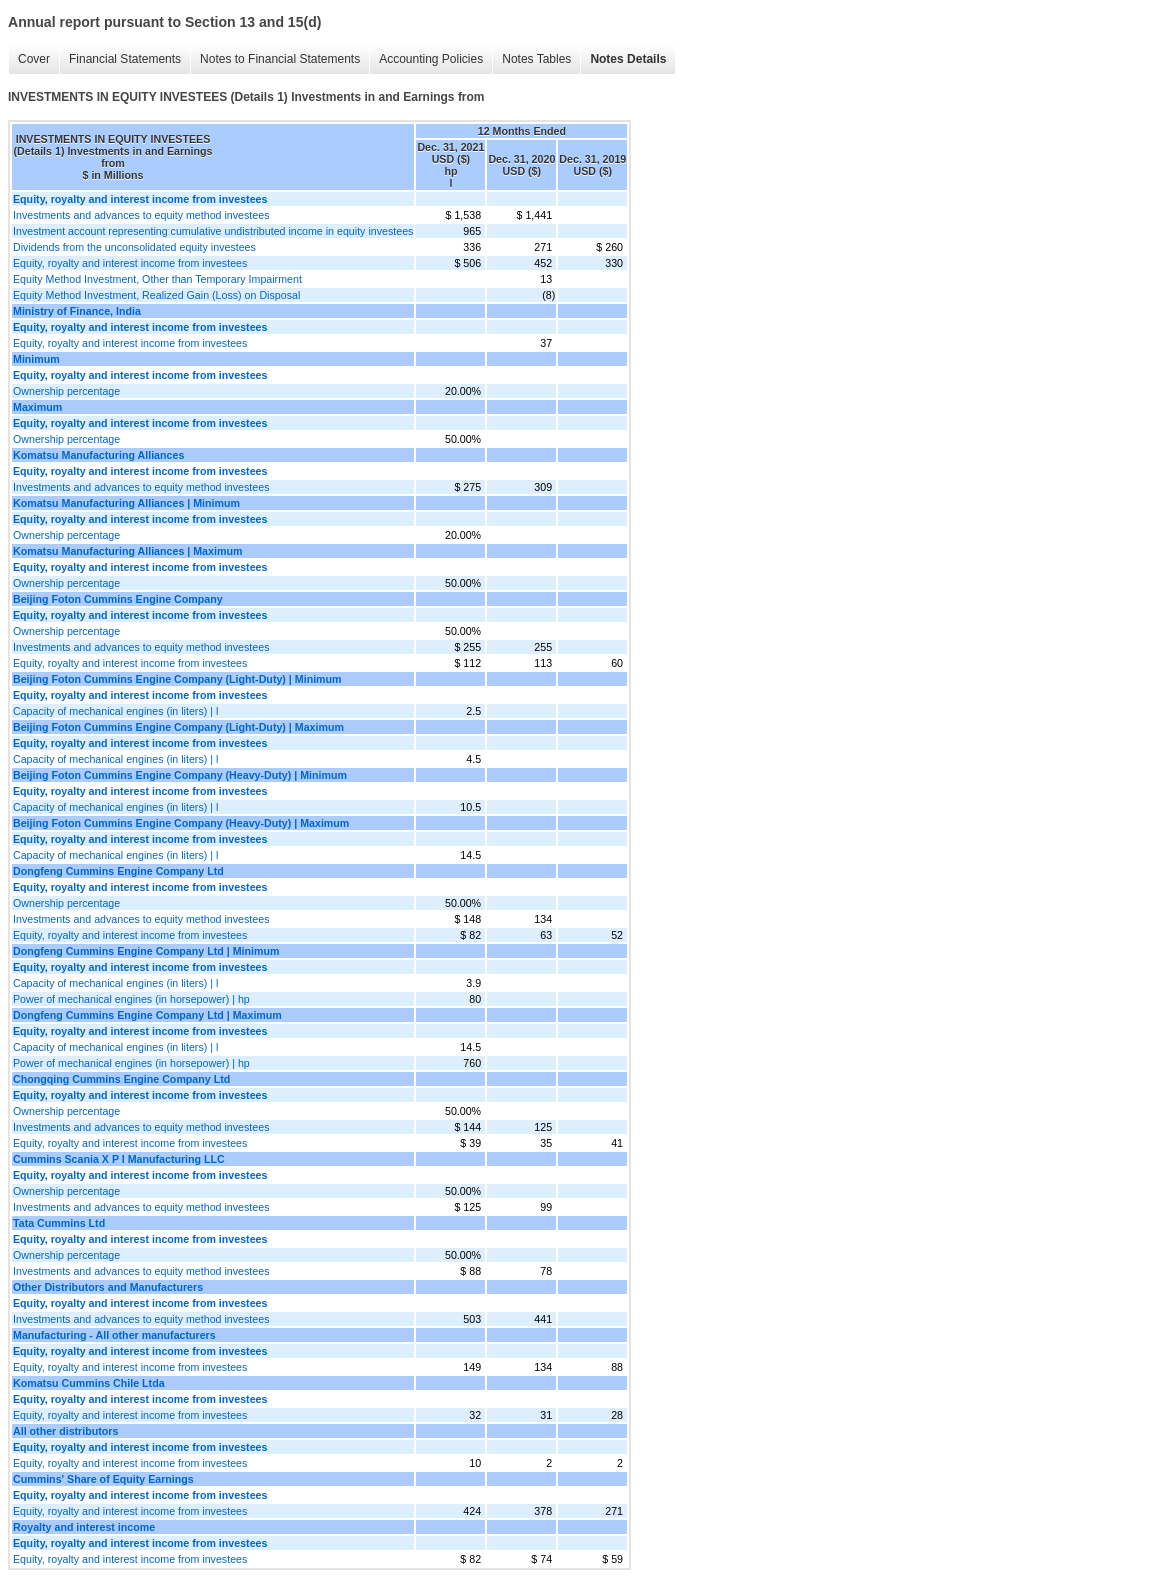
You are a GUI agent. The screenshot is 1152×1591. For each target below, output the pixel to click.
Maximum (37, 407)
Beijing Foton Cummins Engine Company (118, 599)
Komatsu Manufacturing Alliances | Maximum (127, 551)
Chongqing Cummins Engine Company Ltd (121, 1079)
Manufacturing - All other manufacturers (114, 1335)
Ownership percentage (66, 391)
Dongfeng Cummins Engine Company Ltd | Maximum (147, 1015)
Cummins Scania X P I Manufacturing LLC (119, 1159)
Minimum (36, 359)
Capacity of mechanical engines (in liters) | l (115, 711)
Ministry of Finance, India (77, 311)
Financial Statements (125, 59)
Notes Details (628, 59)
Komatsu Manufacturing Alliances (98, 455)
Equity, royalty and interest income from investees (130, 263)
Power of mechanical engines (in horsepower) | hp (131, 999)
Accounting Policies (431, 59)
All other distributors (65, 1431)
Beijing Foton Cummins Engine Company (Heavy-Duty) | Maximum (181, 823)
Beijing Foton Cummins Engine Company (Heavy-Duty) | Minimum (180, 775)
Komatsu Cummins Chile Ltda (89, 1383)
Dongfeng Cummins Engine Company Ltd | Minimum (146, 951)
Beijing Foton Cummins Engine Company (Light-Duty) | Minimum (177, 679)
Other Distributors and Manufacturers (108, 1287)
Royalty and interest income (84, 1527)
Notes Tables (536, 59)
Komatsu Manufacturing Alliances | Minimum (126, 503)
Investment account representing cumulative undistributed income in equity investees (213, 231)
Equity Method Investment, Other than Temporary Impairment (157, 279)
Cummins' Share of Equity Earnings (103, 1479)
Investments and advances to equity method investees (141, 215)
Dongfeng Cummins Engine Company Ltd (118, 871)
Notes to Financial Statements (280, 59)
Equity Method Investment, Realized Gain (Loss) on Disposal (156, 295)
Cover (34, 59)
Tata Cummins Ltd (59, 1223)
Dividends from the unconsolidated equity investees (134, 247)
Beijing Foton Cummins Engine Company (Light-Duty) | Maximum (178, 727)
